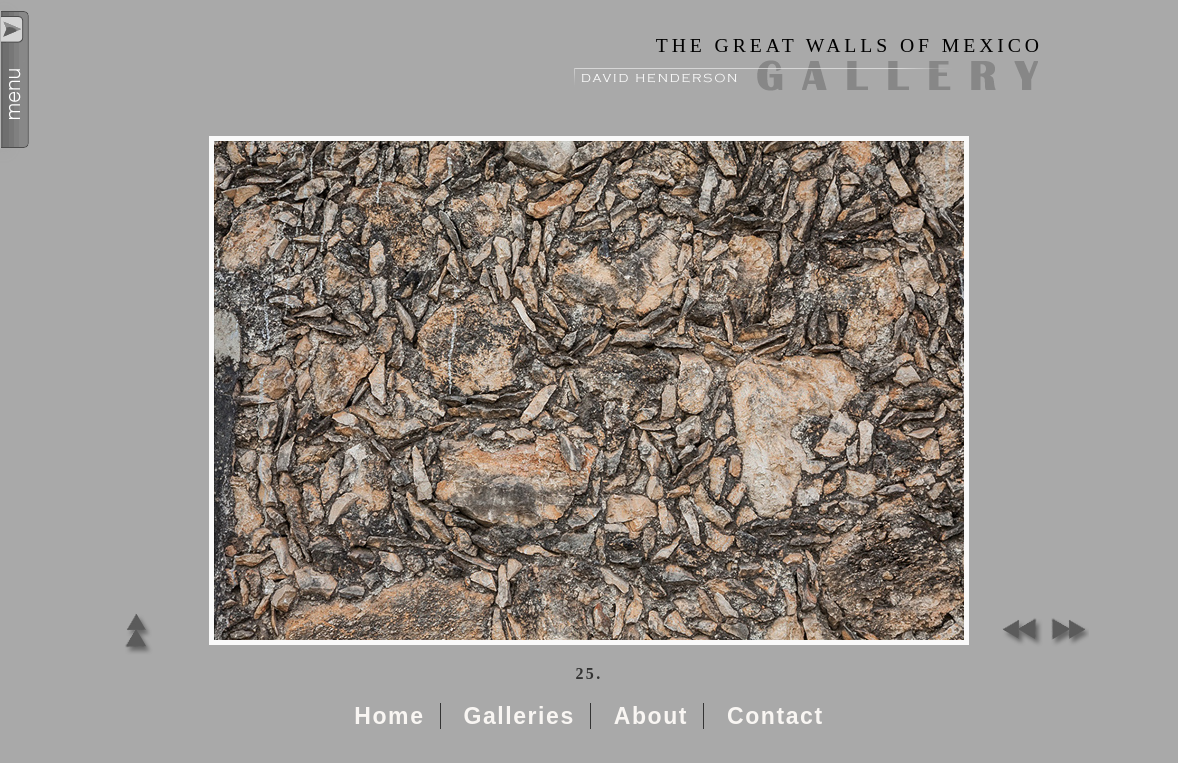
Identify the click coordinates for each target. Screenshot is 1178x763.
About (651, 716)
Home (389, 716)
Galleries (518, 716)
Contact (775, 716)
